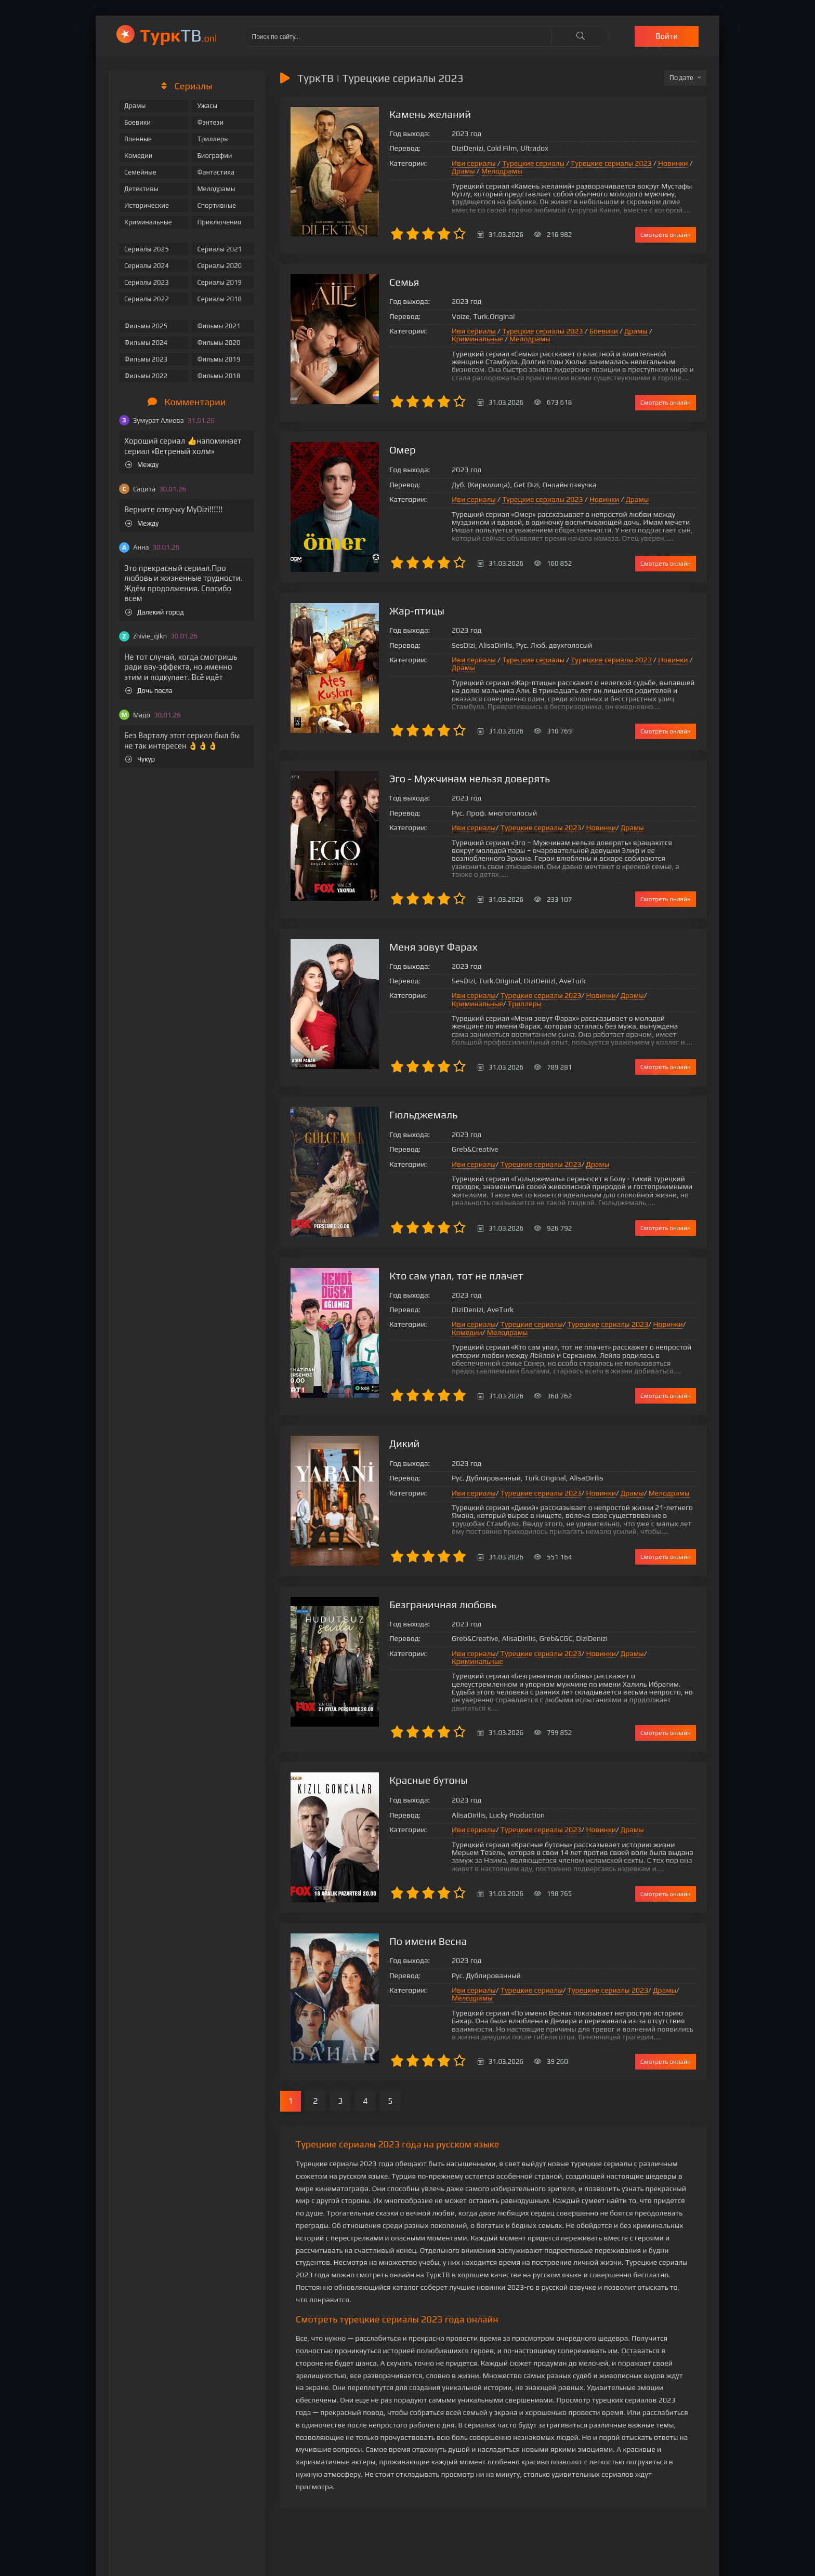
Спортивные (216, 205)
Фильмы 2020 (218, 342)
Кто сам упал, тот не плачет (456, 1276)
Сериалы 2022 (146, 299)
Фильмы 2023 (145, 359)
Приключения (219, 222)
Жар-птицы (416, 611)
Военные (138, 139)
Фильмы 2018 (218, 376)
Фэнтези (210, 122)
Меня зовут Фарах (433, 947)
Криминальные (148, 222)
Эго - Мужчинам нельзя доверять (469, 778)
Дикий (404, 1443)
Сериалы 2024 (146, 266)
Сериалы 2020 (219, 266)
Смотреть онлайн (665, 234)
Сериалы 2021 (219, 249)
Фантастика (215, 172)
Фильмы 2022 (145, 376)
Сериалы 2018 (219, 299)
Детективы (141, 189)
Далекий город (154, 612)
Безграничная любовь (442, 1604)
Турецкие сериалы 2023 (611, 163)
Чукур (140, 759)
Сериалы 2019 (219, 282)
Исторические (146, 205)
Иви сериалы (474, 163)
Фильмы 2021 (218, 326)
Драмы (135, 106)
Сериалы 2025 (146, 249)
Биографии (214, 155)
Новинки (673, 163)
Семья (404, 282)
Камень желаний (430, 114)
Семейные (140, 172)
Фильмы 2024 (145, 342)
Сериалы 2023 (146, 282)
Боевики (137, 122)
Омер (402, 450)
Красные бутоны (428, 1780)
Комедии (138, 155)
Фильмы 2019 (218, 359)
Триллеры (213, 139)
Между (142, 464)
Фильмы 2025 (145, 326)
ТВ (178, 35)
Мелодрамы (216, 189)
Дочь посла (149, 690)
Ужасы (207, 106)
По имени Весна (428, 1941)
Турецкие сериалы (533, 163)
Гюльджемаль (423, 1114)
